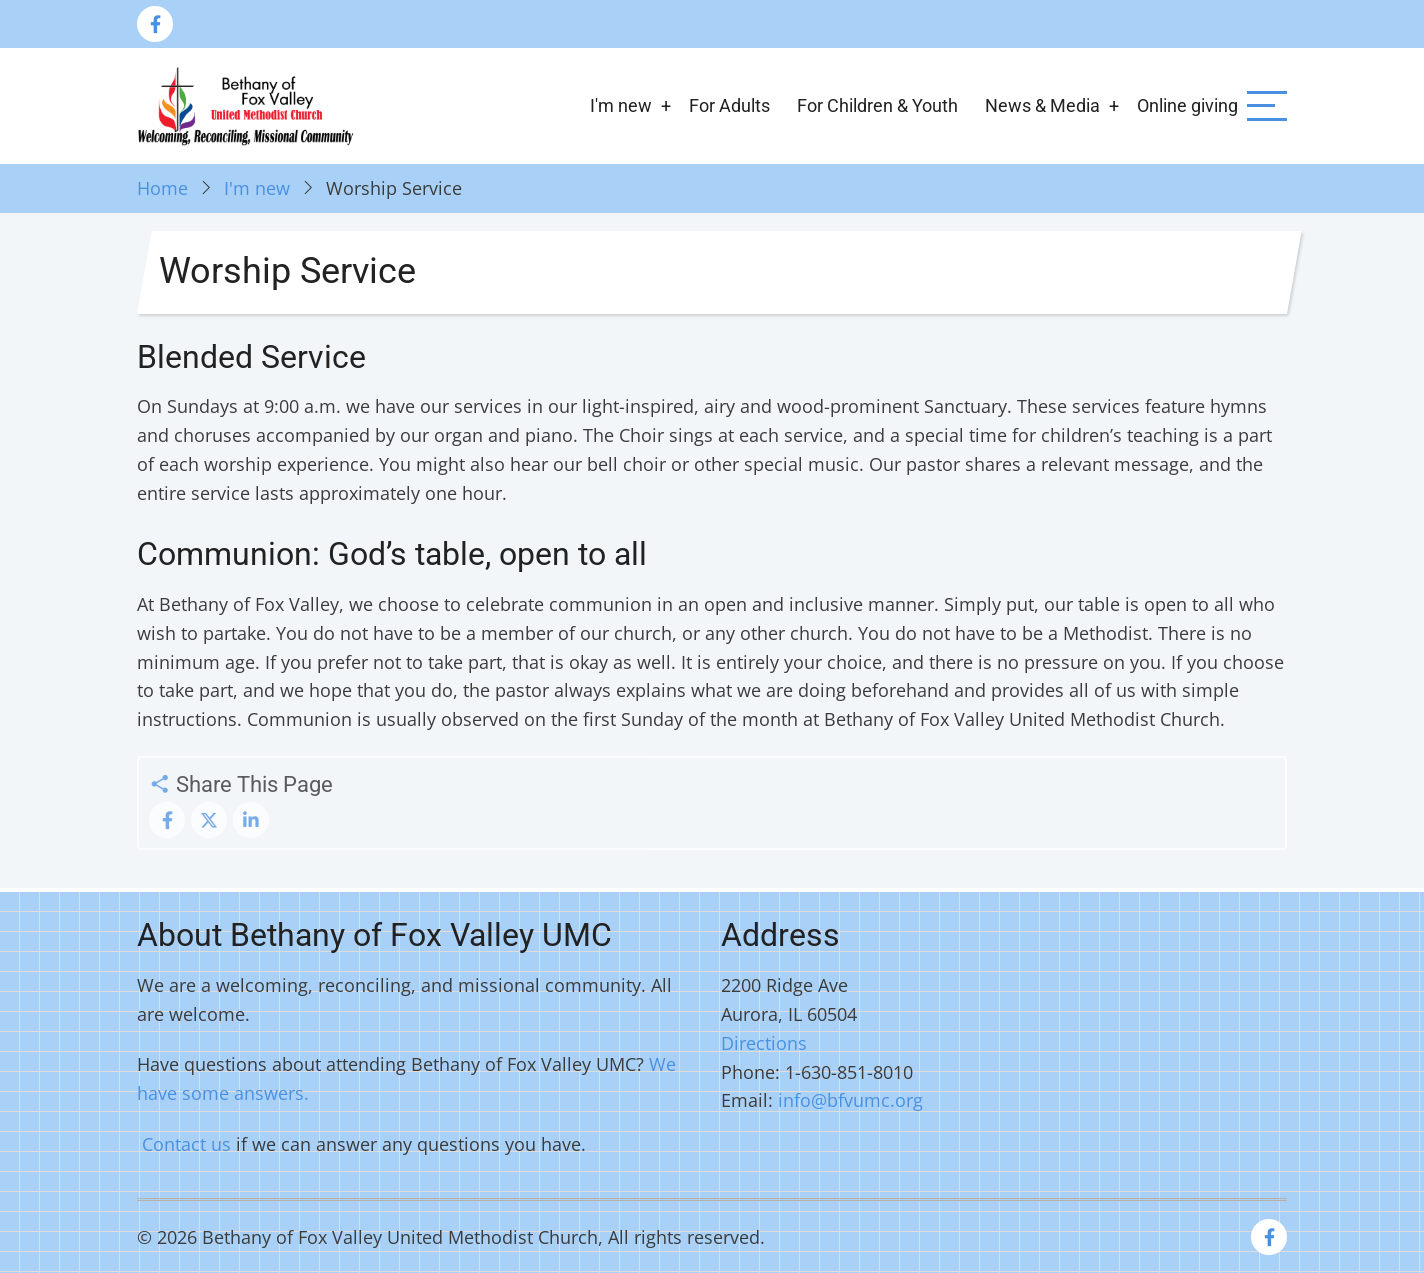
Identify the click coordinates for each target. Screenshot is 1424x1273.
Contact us (186, 1144)
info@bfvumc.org (850, 1100)
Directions (764, 1043)
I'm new (621, 105)
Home (162, 188)
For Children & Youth (877, 105)
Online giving (1187, 105)
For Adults (729, 105)
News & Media (1042, 105)
